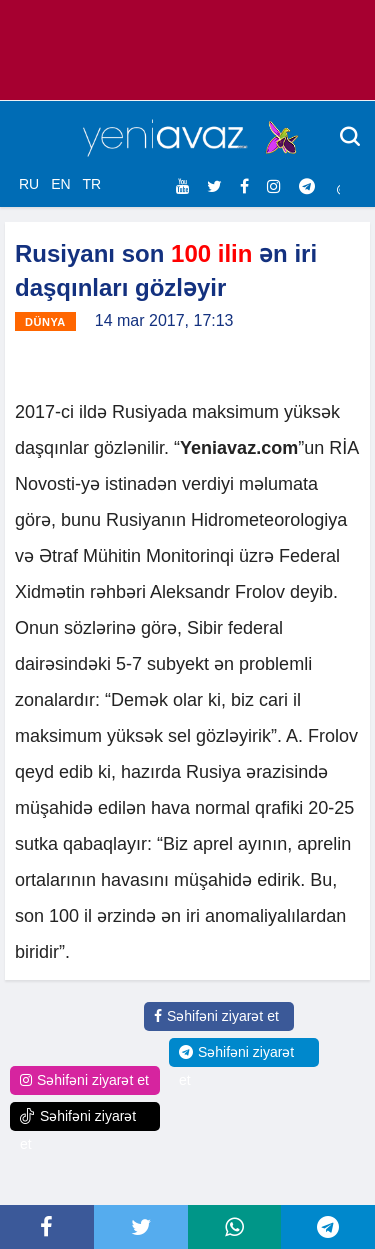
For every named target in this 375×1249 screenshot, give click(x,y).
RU (29, 184)
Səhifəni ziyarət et (216, 1016)
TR (91, 184)
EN (60, 184)
